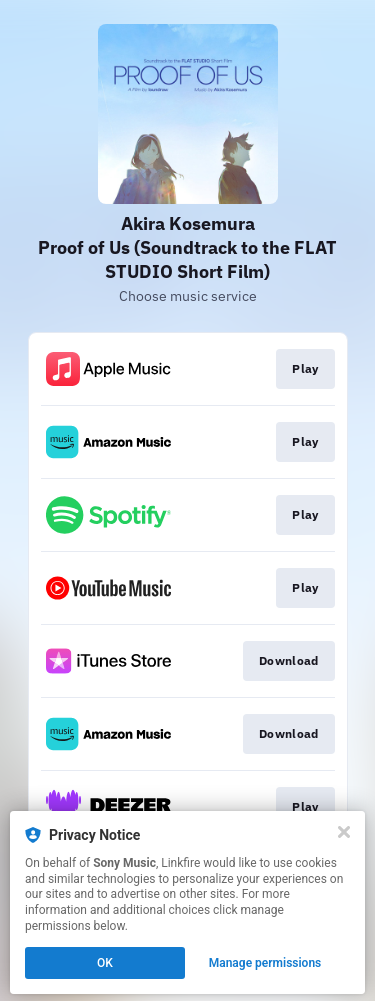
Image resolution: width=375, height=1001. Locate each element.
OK (105, 963)
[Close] (344, 832)
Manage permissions (265, 963)
